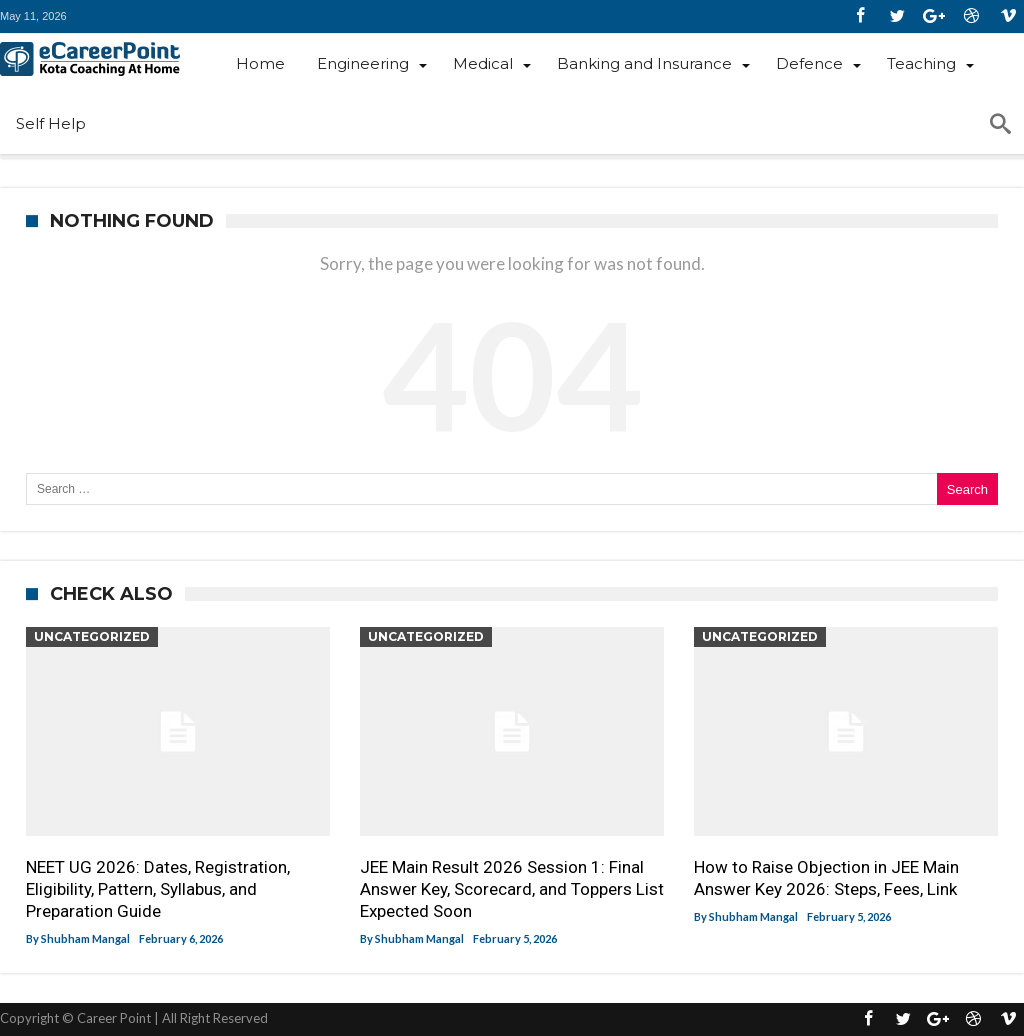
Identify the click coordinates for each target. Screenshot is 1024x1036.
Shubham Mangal (85, 938)
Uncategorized (92, 636)
